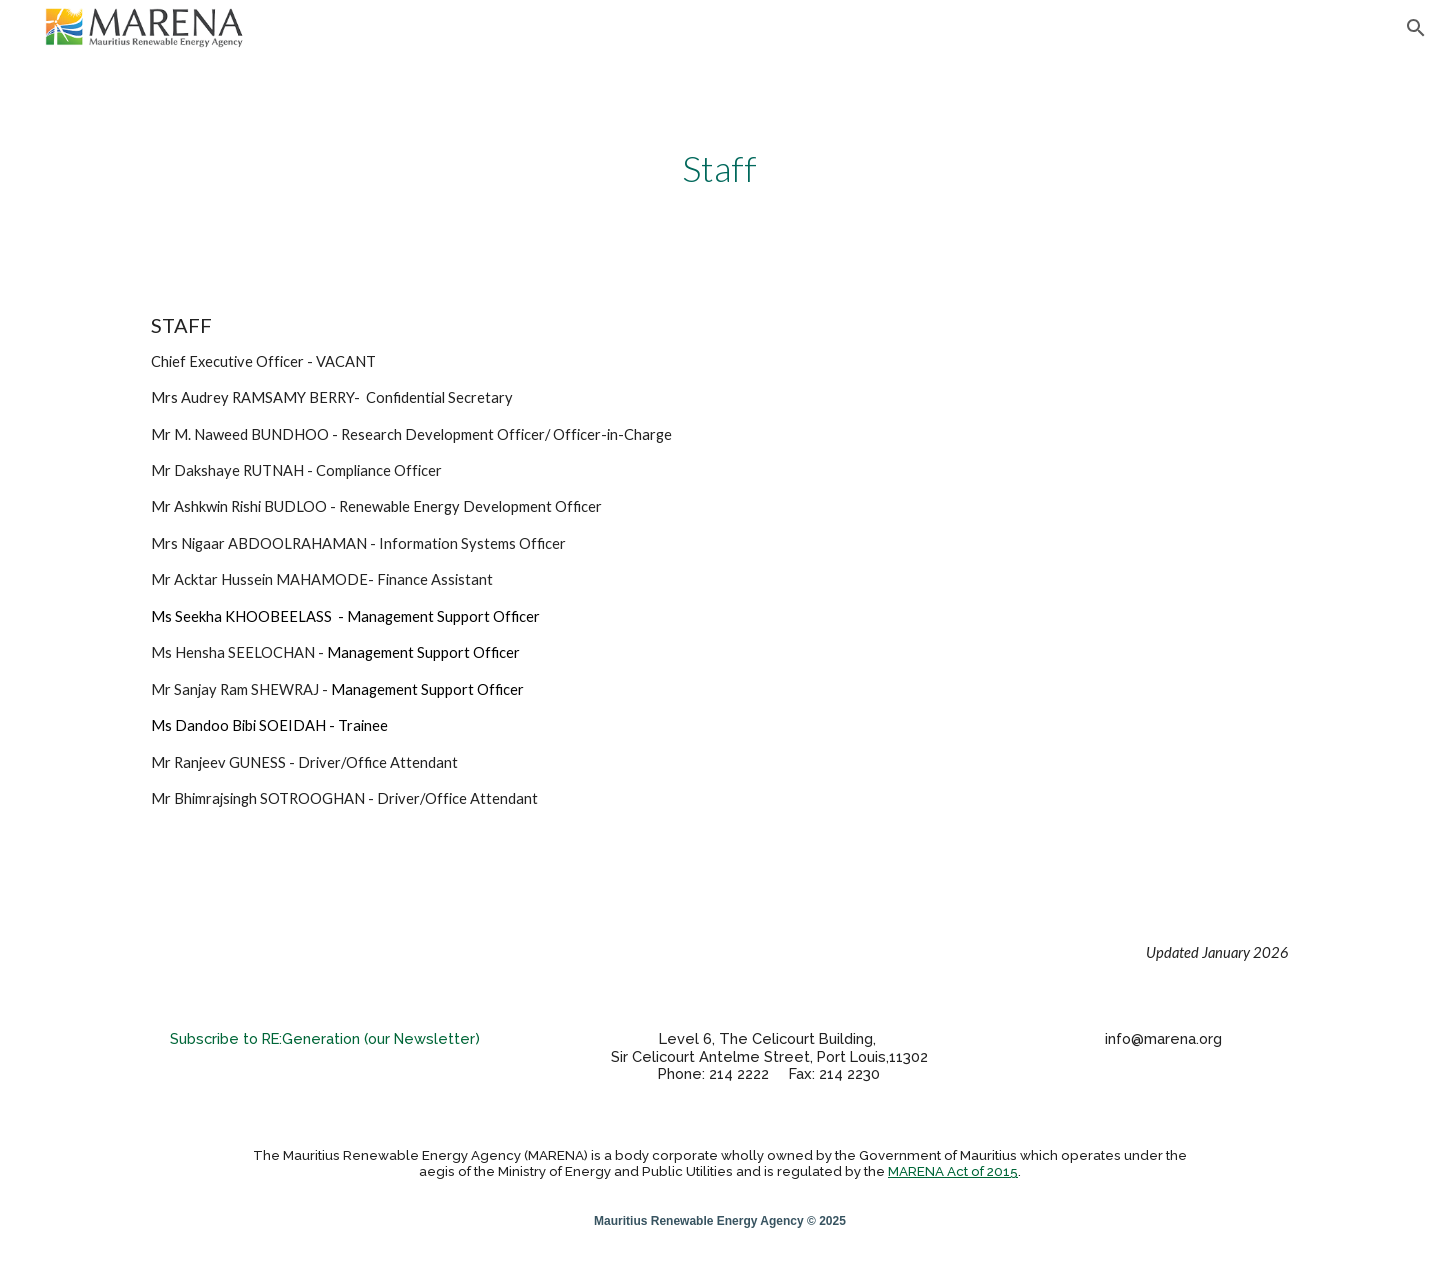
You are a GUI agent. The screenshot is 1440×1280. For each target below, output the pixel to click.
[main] (720, 168)
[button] (1416, 28)
